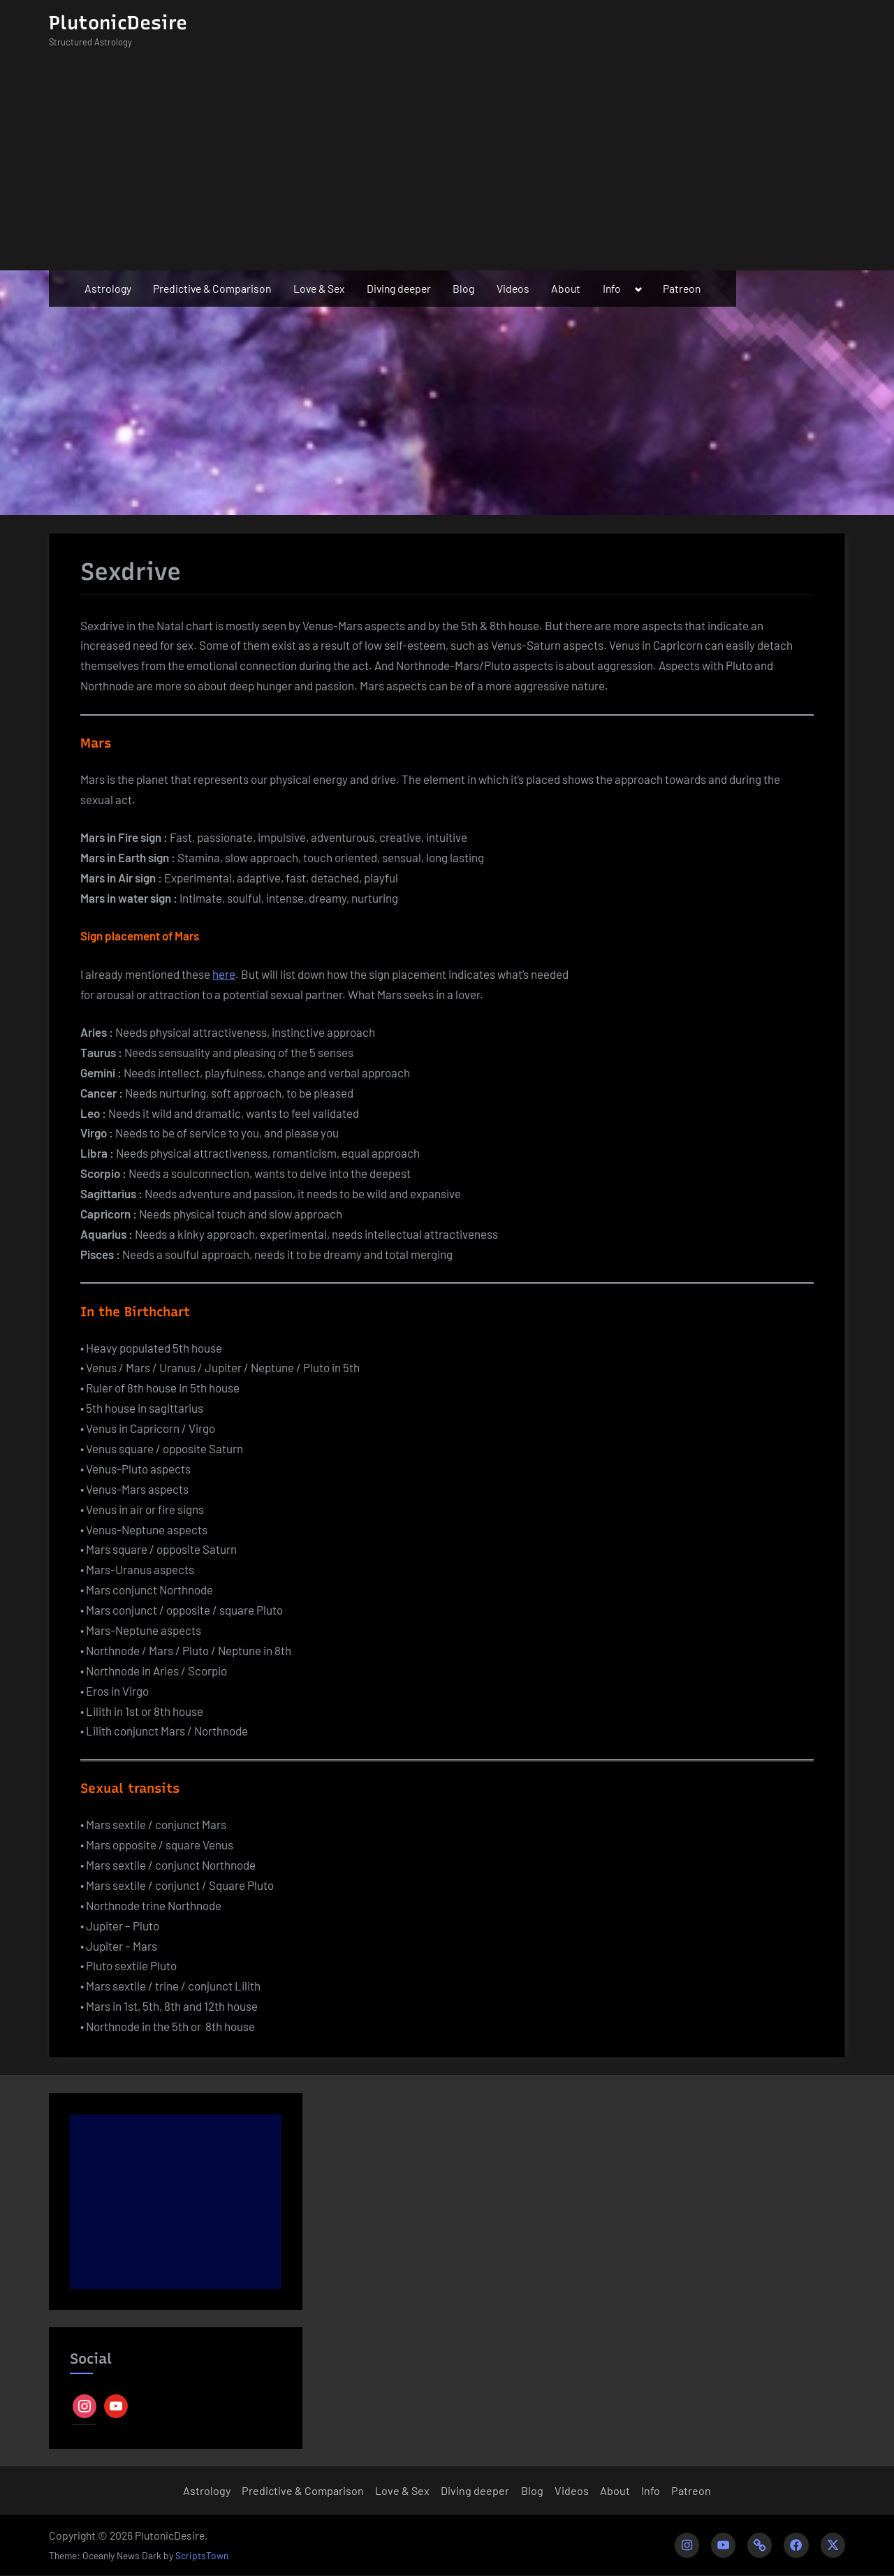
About (565, 288)
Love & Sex (319, 288)
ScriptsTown (201, 2556)
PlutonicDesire (118, 22)
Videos (513, 288)
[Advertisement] (447, 165)
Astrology (108, 288)
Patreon (682, 288)
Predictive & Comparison (212, 288)
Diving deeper (399, 288)
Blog (463, 288)
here (223, 974)
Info (612, 288)
